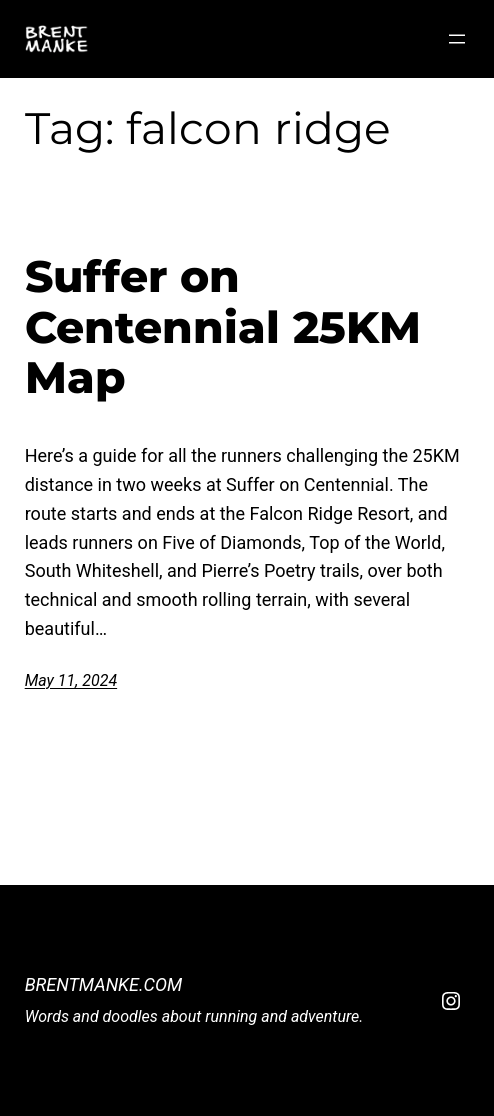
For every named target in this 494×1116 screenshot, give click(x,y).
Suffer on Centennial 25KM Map (223, 327)
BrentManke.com (104, 984)
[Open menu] (457, 39)
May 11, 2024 (71, 680)
